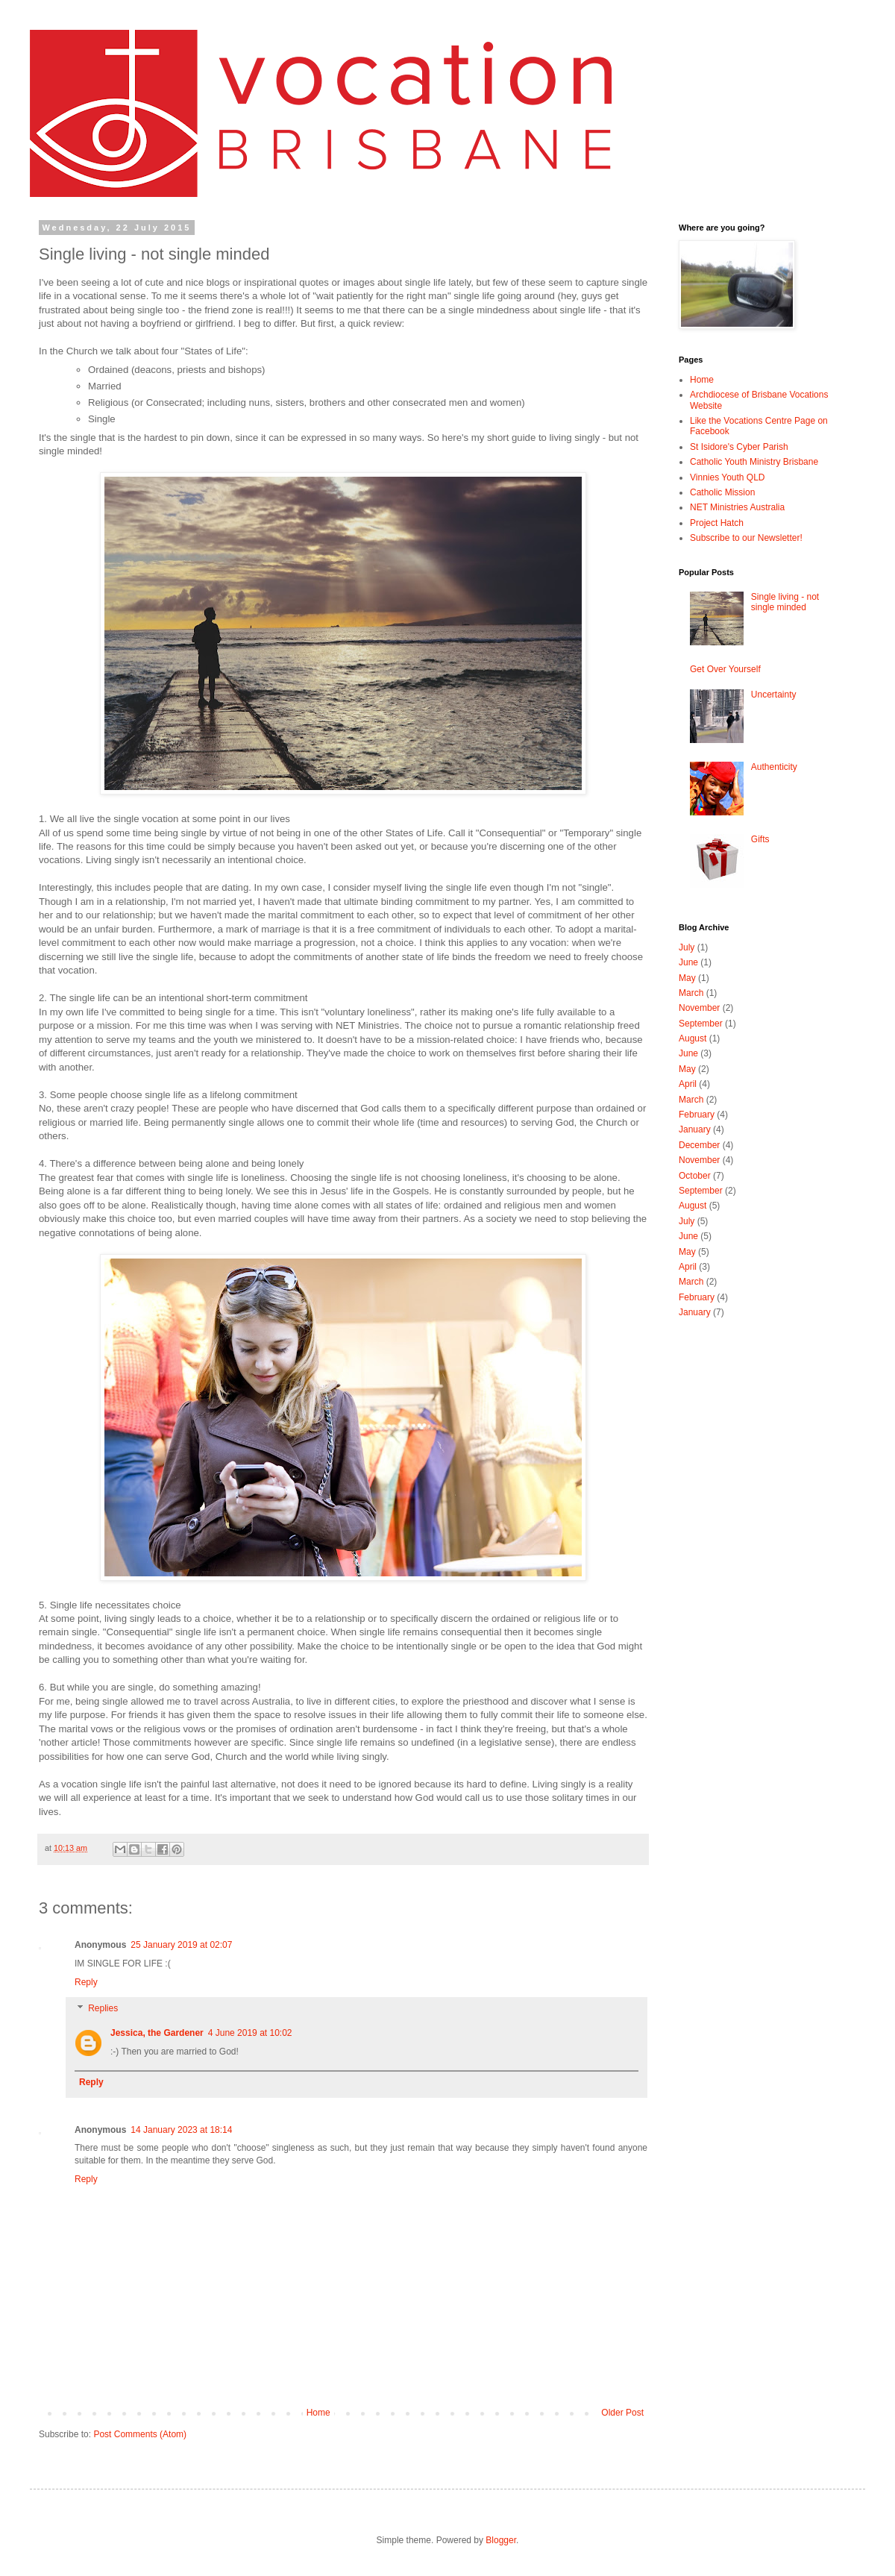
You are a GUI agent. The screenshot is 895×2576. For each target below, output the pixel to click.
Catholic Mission (722, 492)
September (701, 1023)
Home (318, 2412)
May (687, 978)
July (686, 947)
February (697, 1114)
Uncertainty (774, 694)
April (688, 1084)
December (699, 1145)
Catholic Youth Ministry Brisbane (754, 462)
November (699, 1008)
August (692, 1038)
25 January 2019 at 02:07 (181, 1945)
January (695, 1129)
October (695, 1176)
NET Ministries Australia (737, 507)
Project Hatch (717, 523)
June (688, 962)
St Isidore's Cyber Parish (739, 447)
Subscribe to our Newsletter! (746, 538)
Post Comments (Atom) (139, 2434)
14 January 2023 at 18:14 (181, 2130)
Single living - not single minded (785, 602)
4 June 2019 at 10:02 (250, 2033)
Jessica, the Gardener (157, 2033)
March (691, 993)
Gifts (760, 839)
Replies (103, 2008)
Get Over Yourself (725, 669)
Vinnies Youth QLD (727, 477)
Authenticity (774, 767)
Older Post (622, 2412)
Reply (86, 1982)
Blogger (501, 2540)
